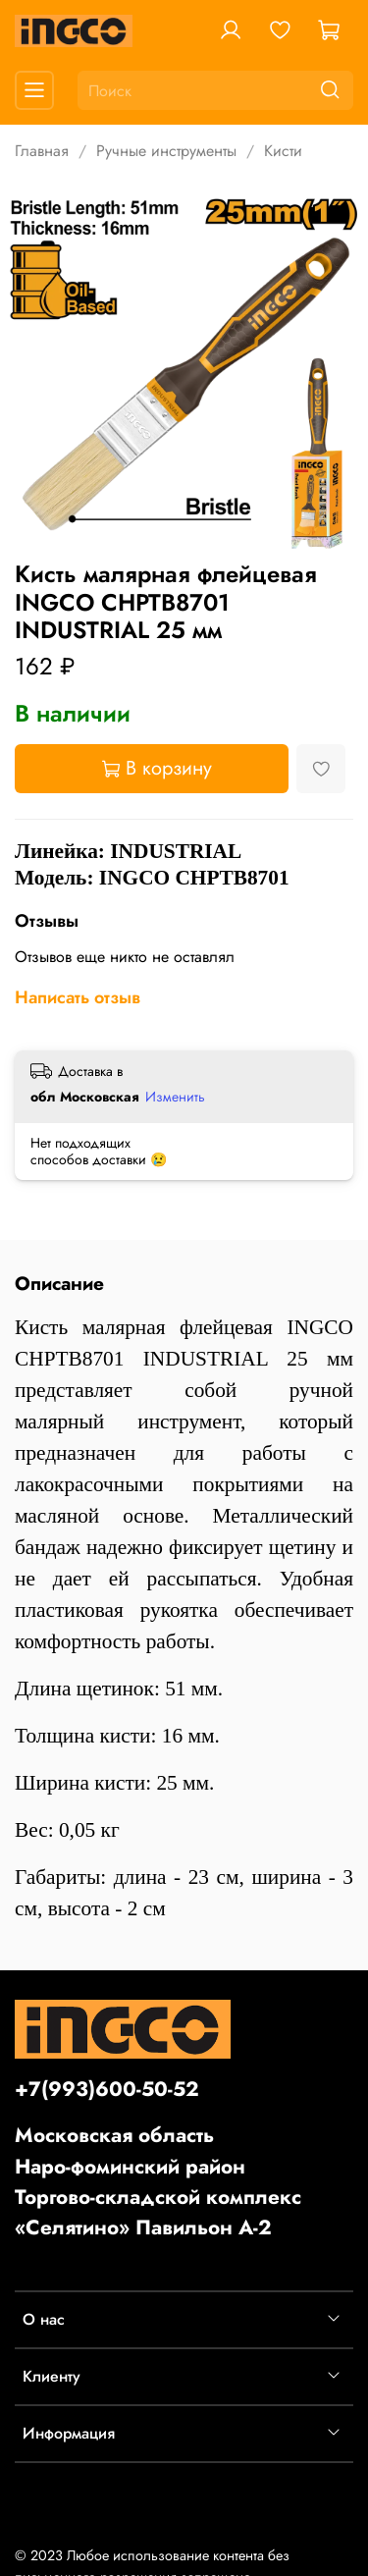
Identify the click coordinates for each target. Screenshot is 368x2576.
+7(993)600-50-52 (107, 2089)
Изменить (175, 1096)
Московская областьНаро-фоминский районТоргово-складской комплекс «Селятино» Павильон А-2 (158, 2181)
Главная (42, 150)
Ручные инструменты (166, 150)
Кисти (283, 150)
